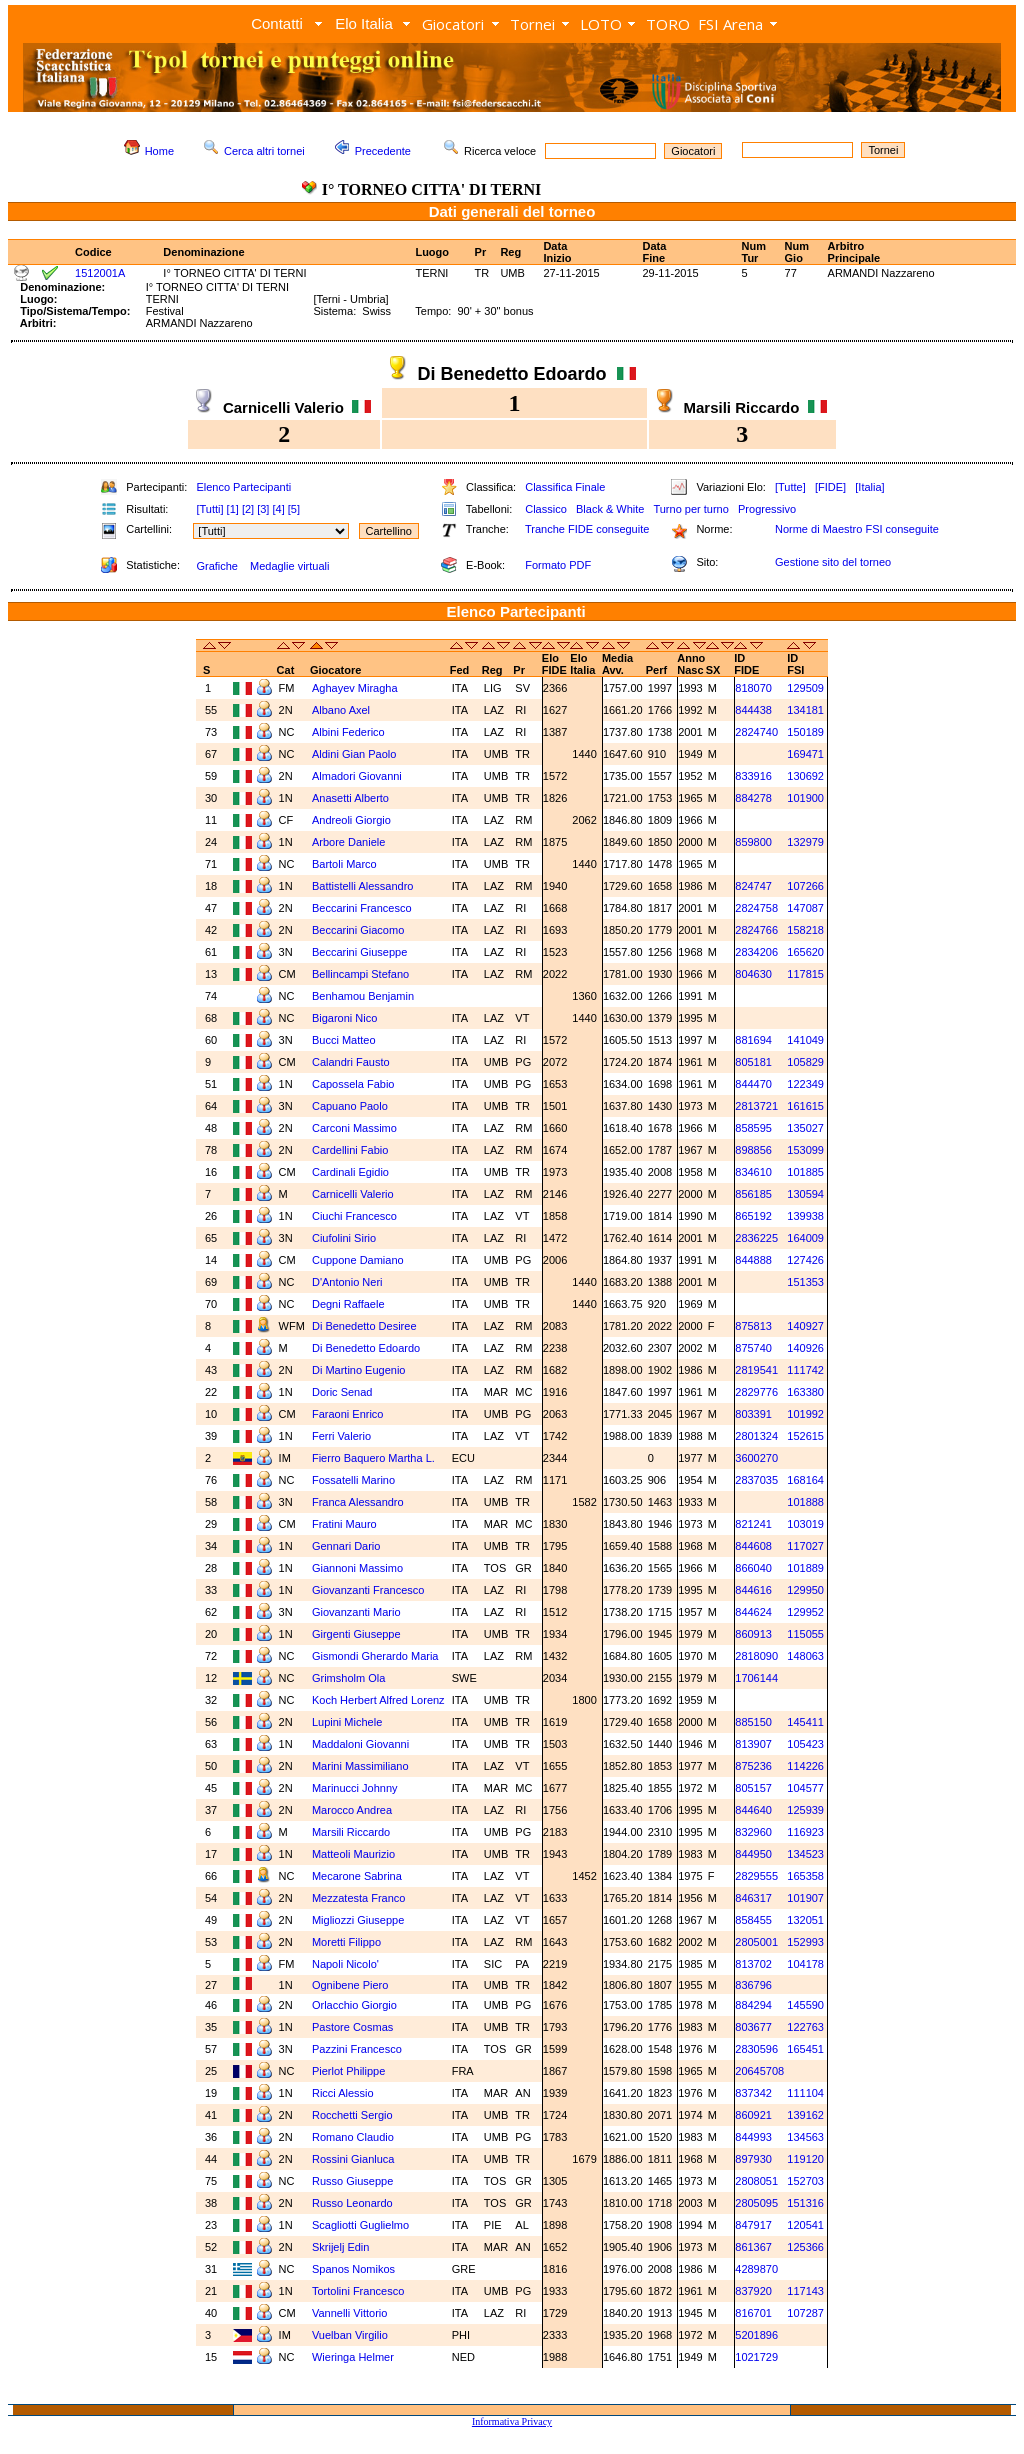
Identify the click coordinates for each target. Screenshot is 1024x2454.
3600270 (756, 1458)
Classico (546, 509)
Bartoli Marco (344, 864)
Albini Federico (348, 732)
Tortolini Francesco (358, 2291)
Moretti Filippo (346, 1942)
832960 (753, 1832)
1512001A (100, 273)
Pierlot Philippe (348, 2071)
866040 (753, 1568)
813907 (753, 1744)
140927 (805, 1326)
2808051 (756, 2181)
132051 (805, 1920)
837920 (753, 2291)
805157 (753, 1788)
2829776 (756, 1392)
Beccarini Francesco (362, 908)
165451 (805, 2049)
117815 (805, 974)
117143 (805, 2291)
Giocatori (453, 24)
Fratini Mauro (344, 1524)
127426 (805, 1260)
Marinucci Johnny (355, 1788)
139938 (805, 1216)
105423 (805, 1744)
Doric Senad (342, 1392)
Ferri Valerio (341, 1436)
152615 (805, 1436)
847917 (753, 2225)
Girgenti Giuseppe (356, 1634)
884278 (753, 798)
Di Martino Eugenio (359, 1370)
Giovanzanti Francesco (368, 1590)
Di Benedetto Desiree (364, 1326)
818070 (753, 688)
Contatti (277, 23)
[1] (233, 509)
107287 (805, 2313)
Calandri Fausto (351, 1062)
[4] (278, 509)
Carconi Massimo (354, 1128)
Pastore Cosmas (352, 2027)
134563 (805, 2137)
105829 (805, 1062)
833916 (753, 776)
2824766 (756, 930)
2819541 (756, 1370)
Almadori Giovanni (357, 776)
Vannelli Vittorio (349, 2313)
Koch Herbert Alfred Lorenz (378, 1700)
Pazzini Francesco (357, 2049)
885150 (753, 1722)
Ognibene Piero (350, 1985)
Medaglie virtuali (289, 566)
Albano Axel (341, 710)
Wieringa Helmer (353, 2357)
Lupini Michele (347, 1722)
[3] (263, 509)
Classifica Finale (565, 487)
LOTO (601, 24)
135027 (805, 1128)
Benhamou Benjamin (363, 996)
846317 (753, 1898)
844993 (753, 2137)
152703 (805, 2181)
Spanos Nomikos (353, 2269)
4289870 (756, 2269)
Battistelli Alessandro (363, 886)
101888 (805, 1502)
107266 (805, 886)
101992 (805, 1414)
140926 (805, 1348)
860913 (753, 1634)
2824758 (756, 908)
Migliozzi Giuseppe (358, 1920)
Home (159, 151)
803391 (753, 1414)
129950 (805, 1590)
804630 (753, 974)
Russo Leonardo (352, 2203)
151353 (805, 1282)
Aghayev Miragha (355, 688)
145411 (805, 1722)
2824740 (756, 732)
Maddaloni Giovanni (360, 1744)
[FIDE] (830, 487)
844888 (753, 1260)
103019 (805, 1524)
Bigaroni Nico (344, 1018)
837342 (753, 2093)
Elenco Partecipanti (243, 487)
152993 (805, 1942)
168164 (805, 1480)
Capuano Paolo (350, 1106)
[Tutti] (209, 509)
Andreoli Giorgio (351, 820)
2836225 (756, 1238)
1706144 (756, 1678)
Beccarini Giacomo (358, 930)
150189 (805, 732)
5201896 (756, 2335)
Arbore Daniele (348, 842)
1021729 (756, 2357)
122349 (805, 1084)
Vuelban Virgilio (350, 2335)
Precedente (383, 151)
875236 (753, 1766)
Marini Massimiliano (360, 1766)
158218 (805, 930)
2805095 (756, 2203)
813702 (753, 1964)
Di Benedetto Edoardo (366, 1348)
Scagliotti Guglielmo (360, 2225)
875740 (753, 1348)
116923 (805, 1832)
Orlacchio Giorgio (354, 2005)
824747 (753, 886)
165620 (805, 952)
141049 (805, 1040)
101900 (805, 798)
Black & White (610, 509)
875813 (753, 1326)
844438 (753, 710)
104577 (805, 1788)
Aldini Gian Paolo (354, 754)
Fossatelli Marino (353, 1480)
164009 (805, 1238)
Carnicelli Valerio (353, 1194)
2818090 (756, 1656)
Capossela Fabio (353, 1084)
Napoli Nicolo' (345, 1964)
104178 (805, 1964)
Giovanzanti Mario (356, 1612)
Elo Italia (364, 23)
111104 (805, 2093)
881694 (753, 1040)
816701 (753, 2313)
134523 (805, 1854)
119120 (805, 2159)
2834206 (756, 952)
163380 (805, 1392)
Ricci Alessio (343, 2093)
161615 (805, 1106)
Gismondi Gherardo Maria (375, 1656)
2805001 (756, 1942)
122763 (805, 2027)
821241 (753, 1524)
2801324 (756, 1436)
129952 (805, 1612)
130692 (805, 776)
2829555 (756, 1876)
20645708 (759, 2071)
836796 (753, 1985)
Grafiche (217, 566)
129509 (805, 688)
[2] (248, 509)
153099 (805, 1150)
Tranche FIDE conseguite (587, 529)
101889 (805, 1568)
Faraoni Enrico (348, 1414)
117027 (805, 1546)
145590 (805, 2005)
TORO (668, 24)
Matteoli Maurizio (353, 1854)
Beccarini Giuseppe (359, 952)
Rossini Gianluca (353, 2159)
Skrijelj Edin (342, 2247)
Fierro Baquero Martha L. (373, 1458)
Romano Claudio (353, 2137)
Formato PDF (558, 565)
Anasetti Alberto (350, 798)
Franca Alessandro (358, 1502)
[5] (294, 509)
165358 (805, 1876)
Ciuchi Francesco (354, 1216)
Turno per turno (690, 509)
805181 (753, 1062)
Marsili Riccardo (351, 1832)
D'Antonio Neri (347, 1282)
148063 (805, 1656)
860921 (753, 2115)
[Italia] (869, 487)
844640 (753, 1810)
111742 (805, 1370)
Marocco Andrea (352, 1810)
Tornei (532, 24)
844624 (753, 1612)
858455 (753, 1920)
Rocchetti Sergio (352, 2115)
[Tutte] (790, 487)
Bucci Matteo (344, 1040)
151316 (805, 2203)
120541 (805, 2225)
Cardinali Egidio (350, 1172)
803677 (753, 2027)
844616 (753, 1590)
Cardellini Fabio (350, 1150)
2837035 (756, 1480)
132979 (805, 842)
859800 (753, 842)
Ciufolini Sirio (344, 1238)
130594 (805, 1194)
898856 (753, 1150)
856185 (753, 1194)
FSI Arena (730, 24)
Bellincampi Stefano (360, 974)
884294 (753, 2005)
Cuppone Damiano (358, 1260)
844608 (753, 1546)
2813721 (756, 1106)
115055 (805, 1634)
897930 (753, 2159)
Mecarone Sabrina (357, 1876)
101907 (805, 1898)
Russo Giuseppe (352, 2181)
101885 (805, 1172)
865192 (753, 1216)
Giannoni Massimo (357, 1568)
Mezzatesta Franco (359, 1898)
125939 (805, 1810)
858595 (753, 1128)
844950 (753, 1854)
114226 (805, 1766)
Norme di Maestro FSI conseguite (857, 529)
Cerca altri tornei (264, 151)
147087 (805, 908)
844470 (753, 1084)
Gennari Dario (346, 1546)
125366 (805, 2247)
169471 (805, 754)
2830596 (756, 2049)
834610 (753, 1172)
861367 (753, 2247)
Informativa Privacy (512, 2421)
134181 (805, 710)
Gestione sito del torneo (833, 562)
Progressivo (767, 509)
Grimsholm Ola (348, 1678)
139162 (805, 2115)
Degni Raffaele (348, 1304)
